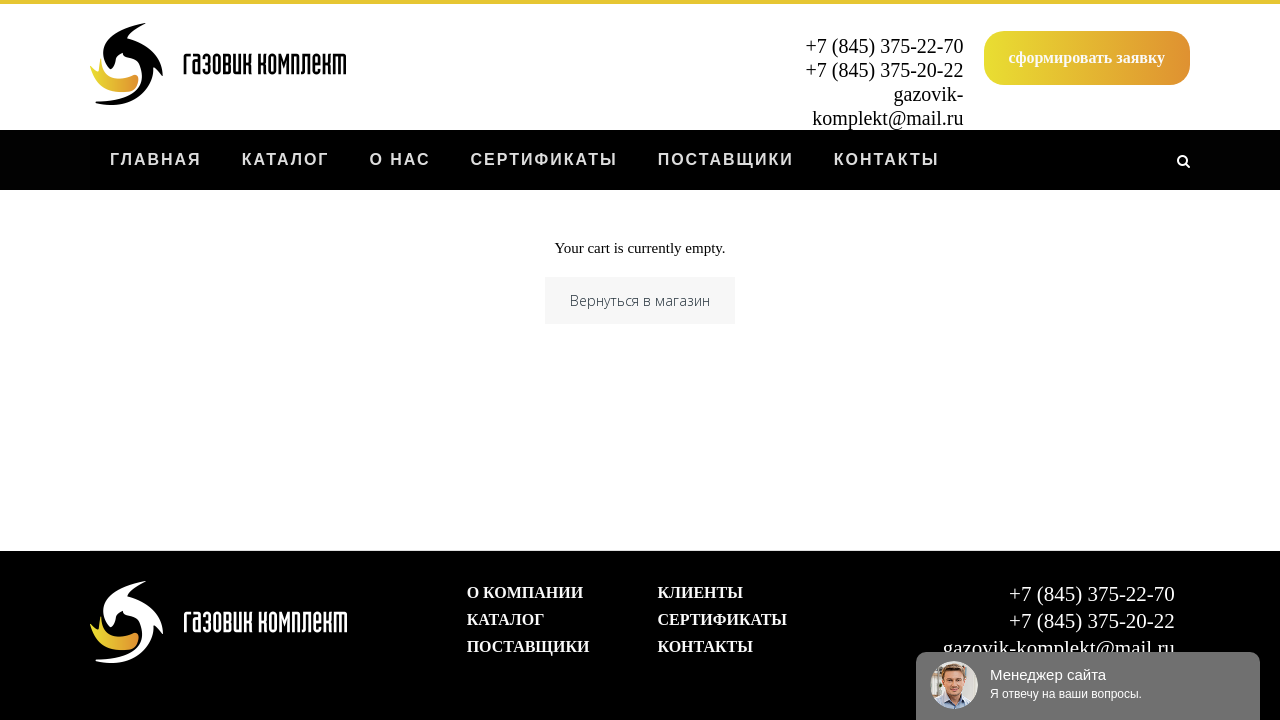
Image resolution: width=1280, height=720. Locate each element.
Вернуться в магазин (640, 300)
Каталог (506, 619)
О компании (525, 592)
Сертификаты (722, 619)
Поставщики (528, 646)
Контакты (705, 646)
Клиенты (699, 592)
